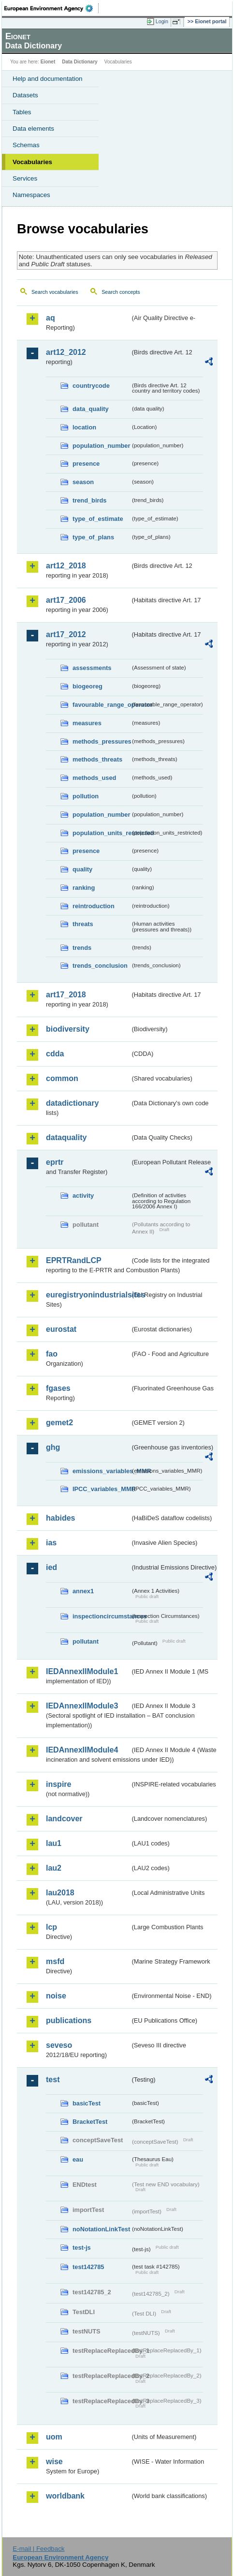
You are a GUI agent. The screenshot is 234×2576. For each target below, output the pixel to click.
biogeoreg (87, 686)
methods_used (94, 777)
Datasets (25, 95)
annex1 (83, 1591)
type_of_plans (93, 537)
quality (82, 869)
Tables (22, 112)
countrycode (91, 385)
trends (82, 947)
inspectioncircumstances (102, 1616)
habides (60, 1518)
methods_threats (97, 759)
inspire (58, 1784)
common (62, 1078)
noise (56, 1996)
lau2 (53, 1868)
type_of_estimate (98, 518)
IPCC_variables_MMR (102, 1489)
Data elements (33, 128)
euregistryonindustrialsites (88, 1295)
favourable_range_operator (102, 704)
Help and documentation (48, 78)
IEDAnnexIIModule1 (82, 1671)
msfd (55, 1961)
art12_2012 (66, 352)
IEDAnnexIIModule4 (82, 1750)
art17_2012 (66, 634)
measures (87, 723)
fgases (58, 1388)
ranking (84, 887)
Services (25, 178)
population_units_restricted (102, 833)
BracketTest (90, 2121)
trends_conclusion (100, 965)
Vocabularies (32, 162)
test (52, 2079)
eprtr (54, 1162)
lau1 (53, 1843)
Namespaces (31, 194)
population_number (101, 445)
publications (68, 2020)
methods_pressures (102, 741)
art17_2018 (66, 995)
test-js (82, 2247)
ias (51, 1543)
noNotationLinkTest (101, 2229)
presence (86, 463)
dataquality (66, 1137)
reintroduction (94, 906)
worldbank (65, 2496)
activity (83, 1195)
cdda (55, 1054)
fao (52, 1354)
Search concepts (121, 292)
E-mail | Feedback (38, 2548)
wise (54, 2461)
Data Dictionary (79, 61)
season (83, 482)
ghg (53, 1447)
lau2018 (60, 1893)
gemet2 (59, 1422)
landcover (64, 1818)
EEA (51, 8)
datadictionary (72, 1103)
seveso (59, 2045)
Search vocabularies (54, 292)
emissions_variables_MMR (102, 1471)
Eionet (48, 61)
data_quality (91, 408)
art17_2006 (66, 600)
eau (78, 2159)
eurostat (61, 1329)
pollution (86, 796)
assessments (92, 667)
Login (162, 21)
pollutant (86, 1641)
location (84, 427)
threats (83, 924)
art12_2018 (66, 566)
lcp (51, 1927)
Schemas (26, 145)
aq (50, 318)
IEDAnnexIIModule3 (82, 1706)
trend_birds (89, 500)
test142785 (88, 2267)
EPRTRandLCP (74, 1260)
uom (54, 2437)
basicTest (87, 2103)
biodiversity (67, 1029)
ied (51, 1567)
